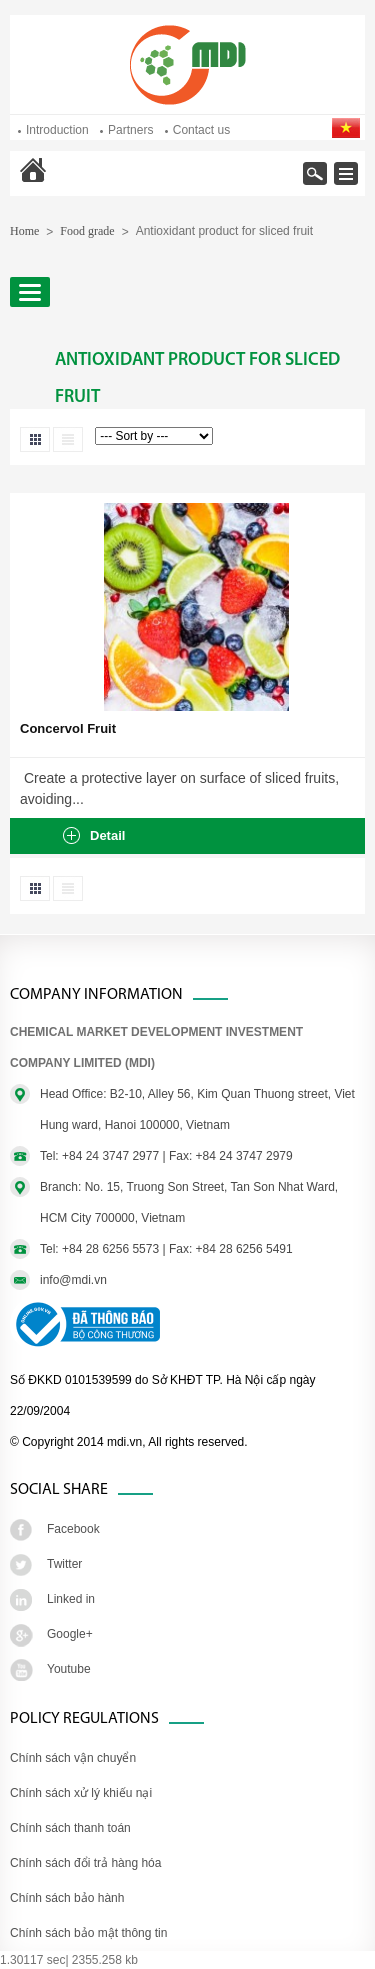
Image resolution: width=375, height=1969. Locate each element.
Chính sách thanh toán (70, 1828)
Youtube (69, 1669)
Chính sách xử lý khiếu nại (81, 1793)
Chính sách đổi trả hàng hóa (85, 1863)
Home (71, 183)
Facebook (73, 1529)
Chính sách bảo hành (67, 1898)
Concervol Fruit (68, 728)
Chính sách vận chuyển (73, 1758)
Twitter (64, 1564)
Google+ (70, 1634)
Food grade (87, 231)
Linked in (71, 1599)
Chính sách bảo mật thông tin (88, 1933)
